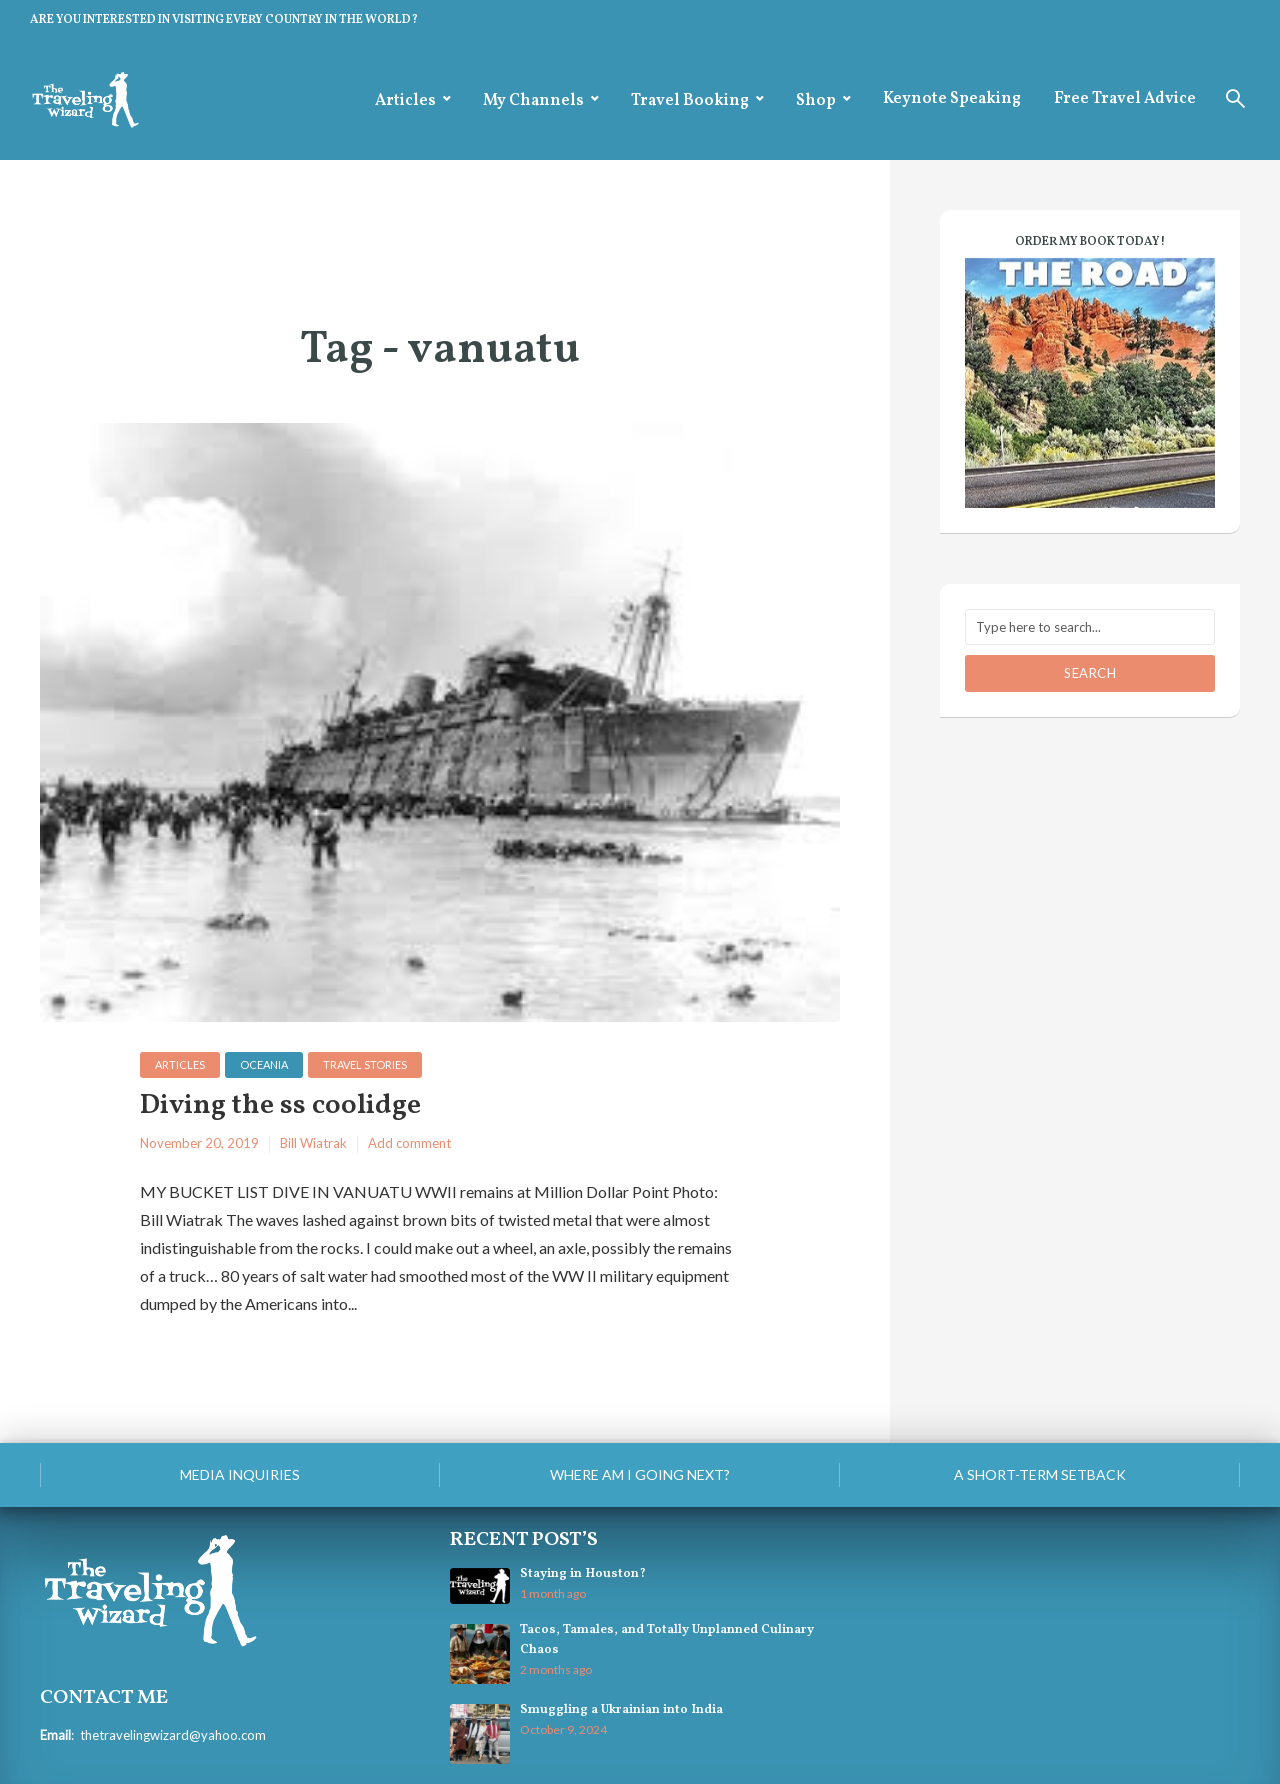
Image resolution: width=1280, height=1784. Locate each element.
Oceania (264, 1064)
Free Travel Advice (1125, 99)
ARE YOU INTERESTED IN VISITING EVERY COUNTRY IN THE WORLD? (224, 20)
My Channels (533, 101)
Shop (816, 101)
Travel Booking (690, 101)
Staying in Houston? (583, 1574)
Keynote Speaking (952, 99)
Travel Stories (365, 1064)
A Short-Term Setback (1040, 1474)
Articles (405, 101)
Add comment (409, 1143)
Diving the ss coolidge (280, 1106)
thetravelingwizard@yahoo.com (173, 1735)
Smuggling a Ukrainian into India (621, 1710)
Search (1090, 673)
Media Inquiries (240, 1474)
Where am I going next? (640, 1474)
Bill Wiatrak (313, 1143)
